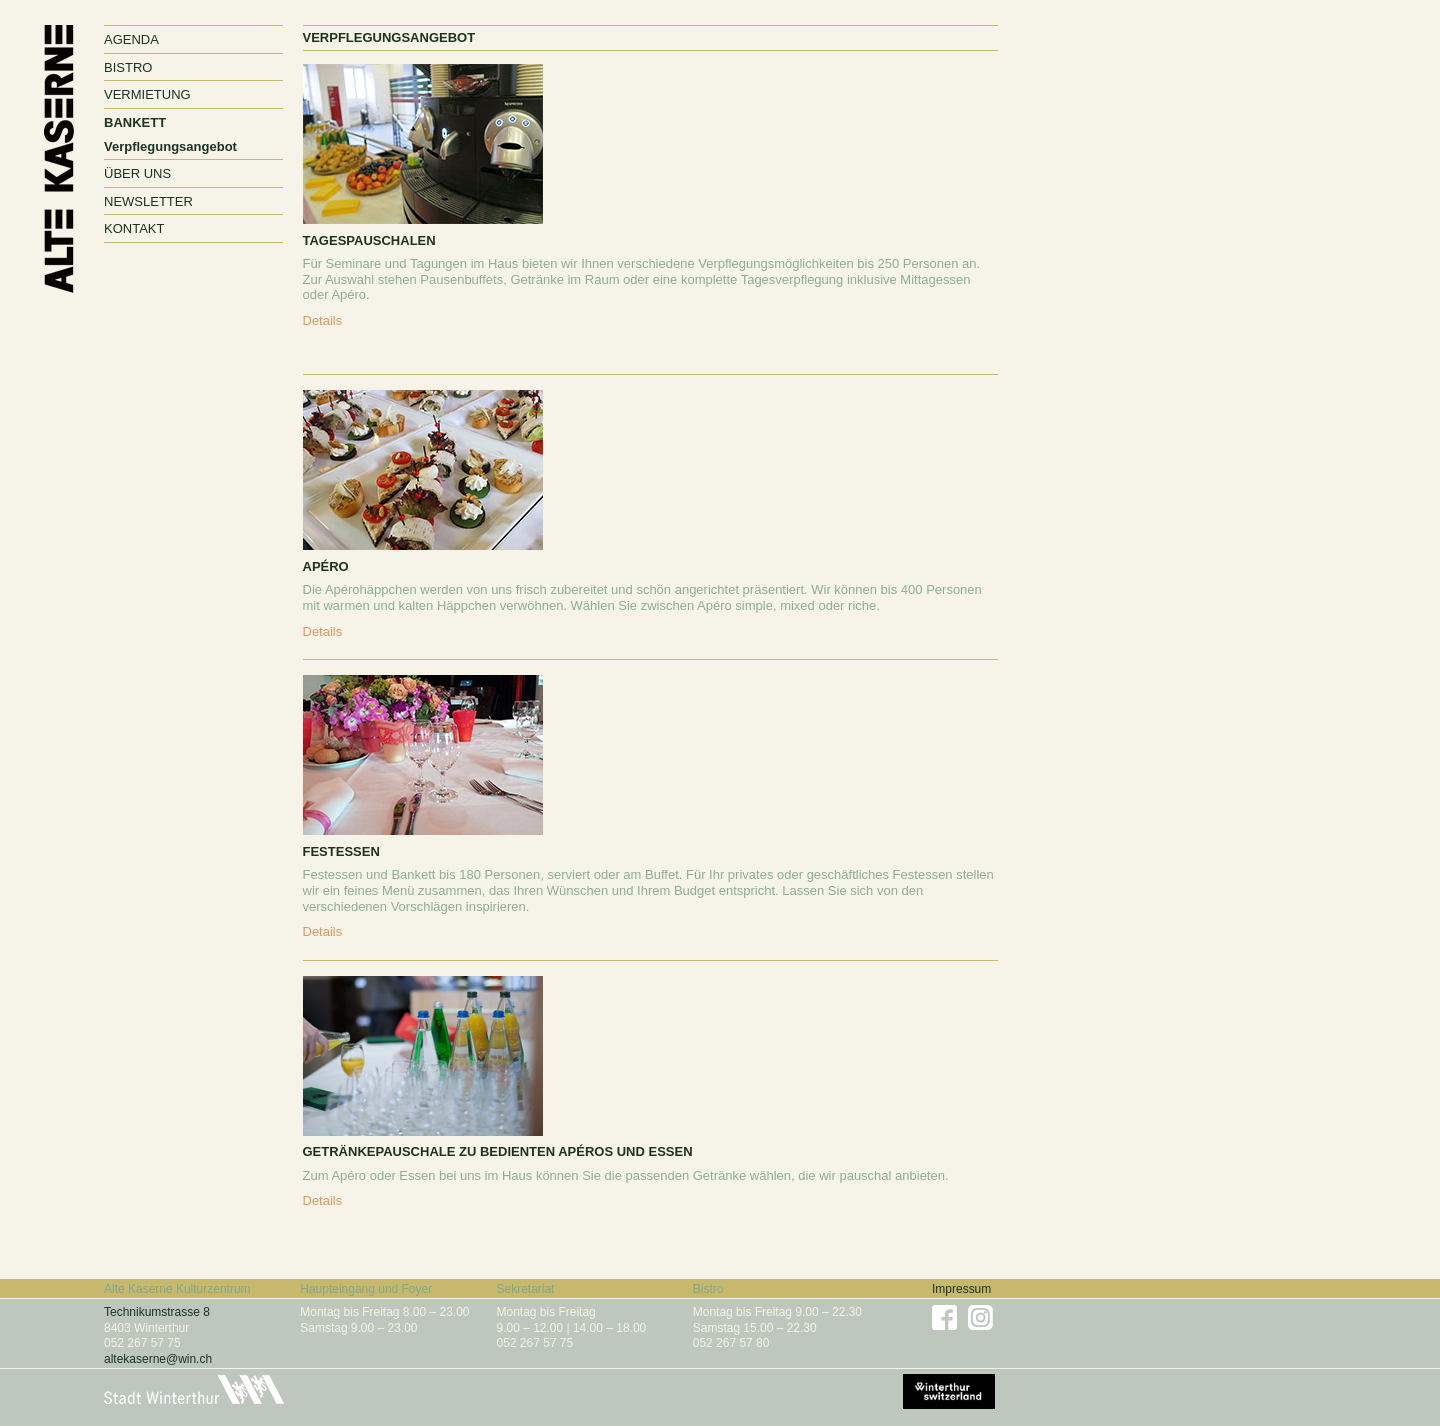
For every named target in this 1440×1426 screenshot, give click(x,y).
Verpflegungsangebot (170, 146)
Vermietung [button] (147, 94)
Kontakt (134, 228)
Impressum (961, 1289)
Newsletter (148, 201)
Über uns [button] (137, 173)
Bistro (128, 67)
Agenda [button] (131, 39)
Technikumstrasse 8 (157, 1312)
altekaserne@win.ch (158, 1359)
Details (323, 320)
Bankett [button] (135, 122)
